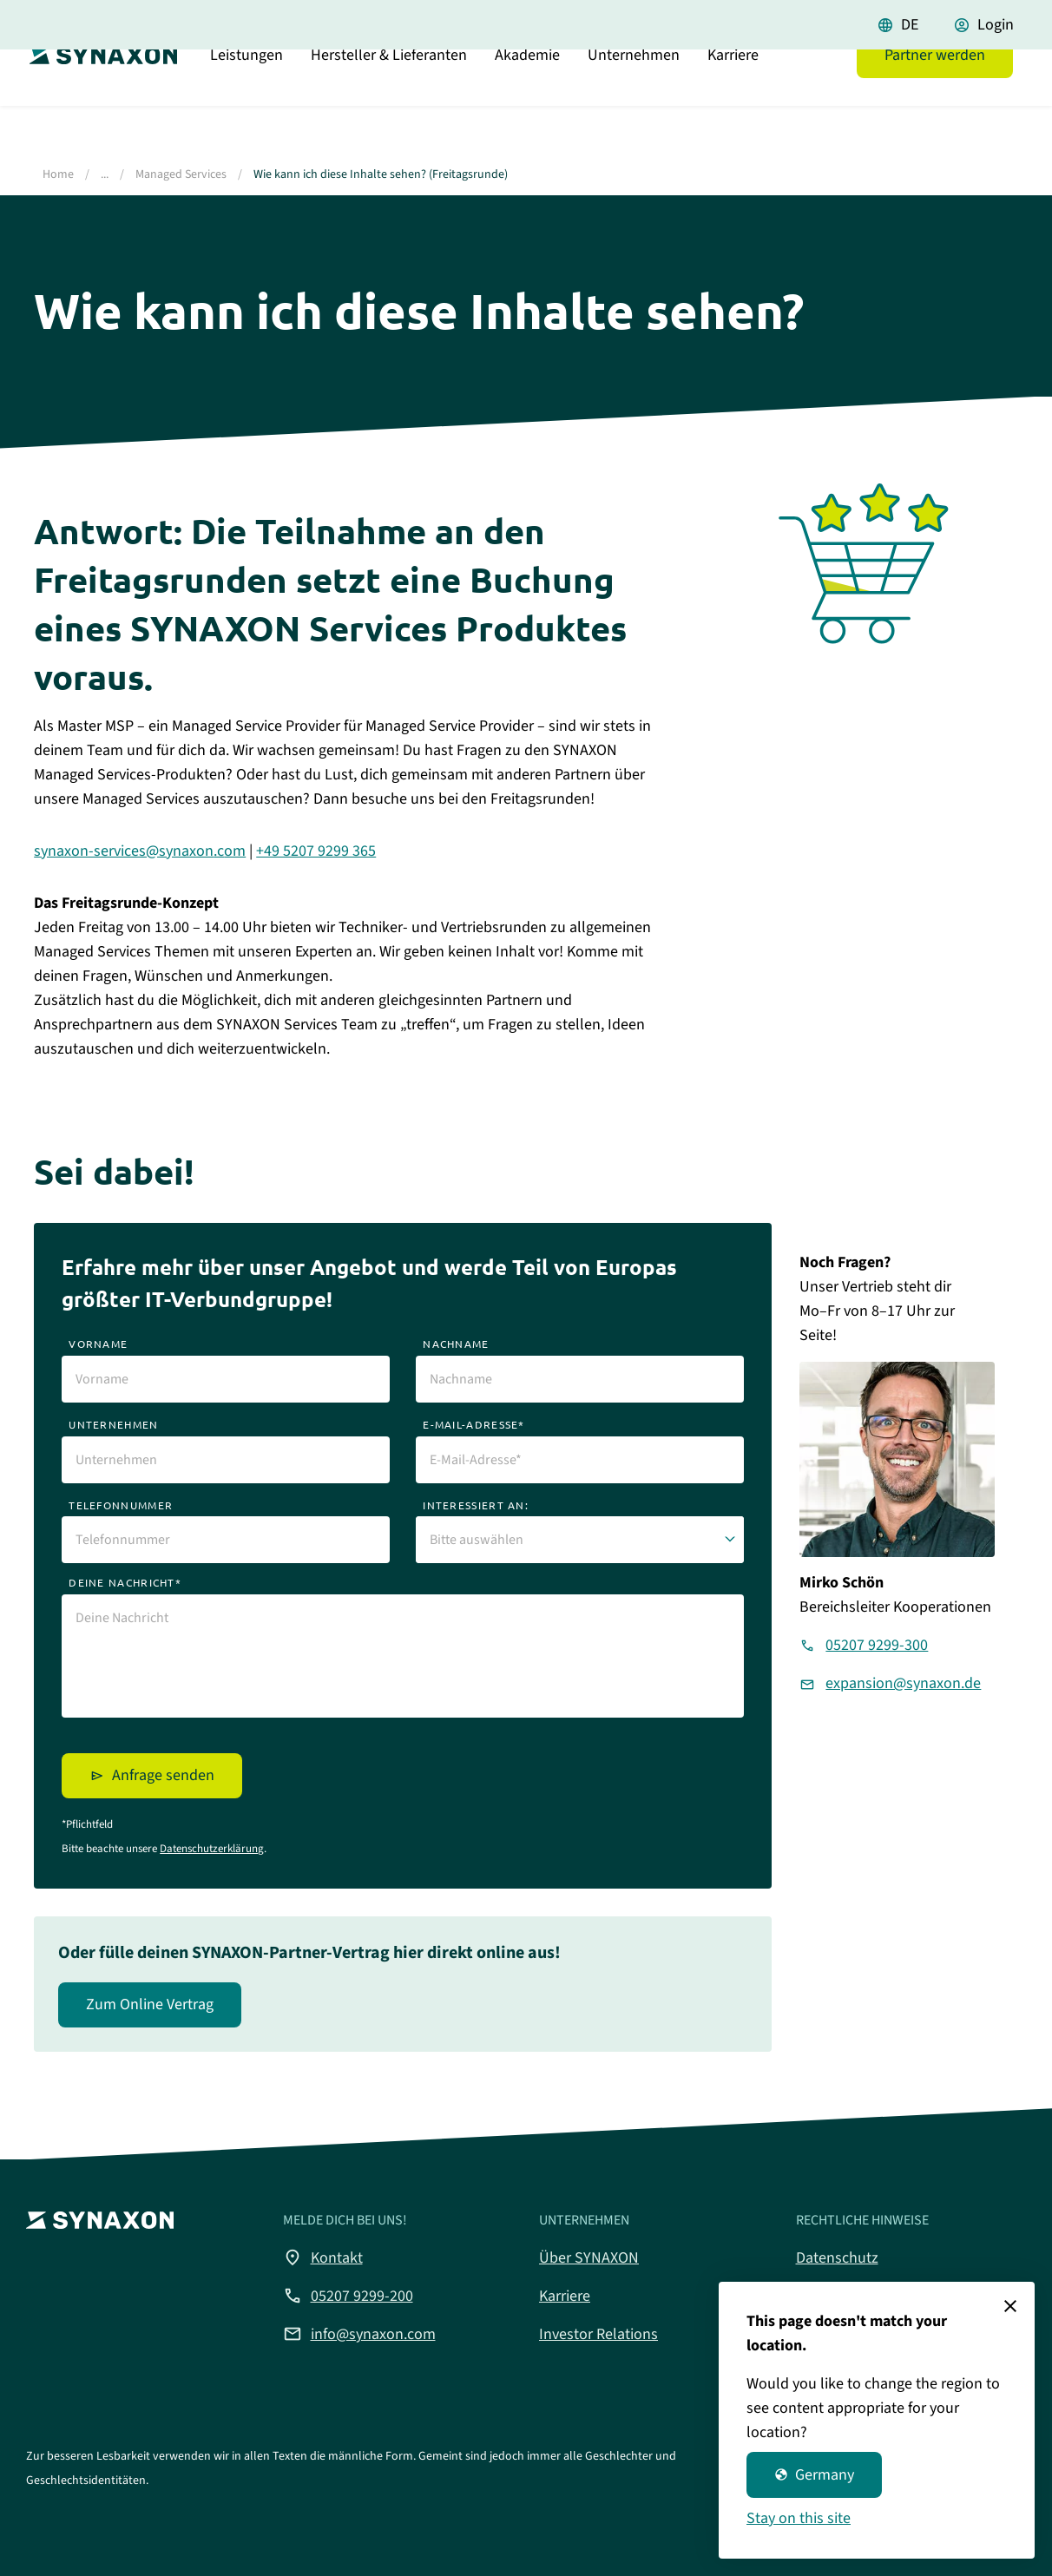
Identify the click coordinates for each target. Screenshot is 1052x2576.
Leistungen (246, 99)
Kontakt (323, 2257)
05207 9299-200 (348, 2295)
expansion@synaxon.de (903, 1683)
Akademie (527, 99)
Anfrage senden (163, 1775)
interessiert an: (476, 1505)
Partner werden (934, 99)
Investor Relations (598, 2334)
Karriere (733, 99)
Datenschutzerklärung (212, 1848)
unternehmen (113, 1424)
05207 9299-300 (876, 1645)
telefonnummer (121, 1505)
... (104, 174)
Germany (814, 2475)
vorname (98, 1343)
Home (58, 174)
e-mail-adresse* (474, 1424)
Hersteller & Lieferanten (389, 99)
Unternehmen (634, 99)
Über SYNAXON (589, 2258)
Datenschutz (837, 2258)
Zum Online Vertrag (150, 2004)
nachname (456, 1343)
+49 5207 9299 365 (316, 851)
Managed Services (181, 174)
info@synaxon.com (359, 2334)
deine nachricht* (125, 1582)
